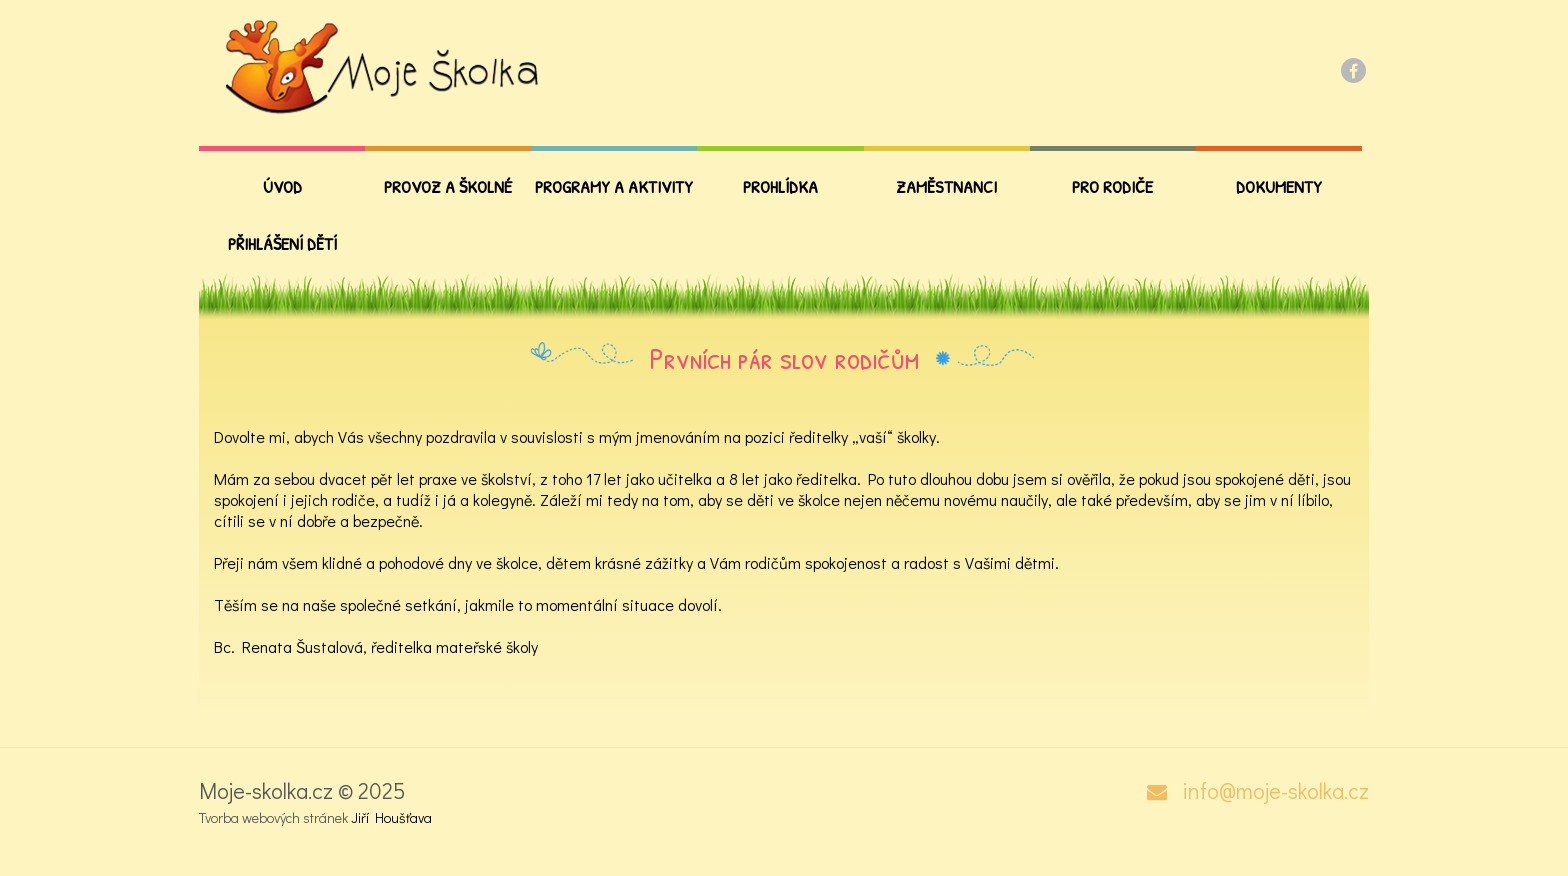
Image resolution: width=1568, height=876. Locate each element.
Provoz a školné (448, 186)
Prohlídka (780, 186)
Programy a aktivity (614, 186)
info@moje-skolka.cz (1275, 791)
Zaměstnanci (946, 186)
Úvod (282, 186)
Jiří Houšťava (391, 817)
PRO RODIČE (1112, 186)
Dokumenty (1279, 186)
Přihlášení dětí (282, 243)
